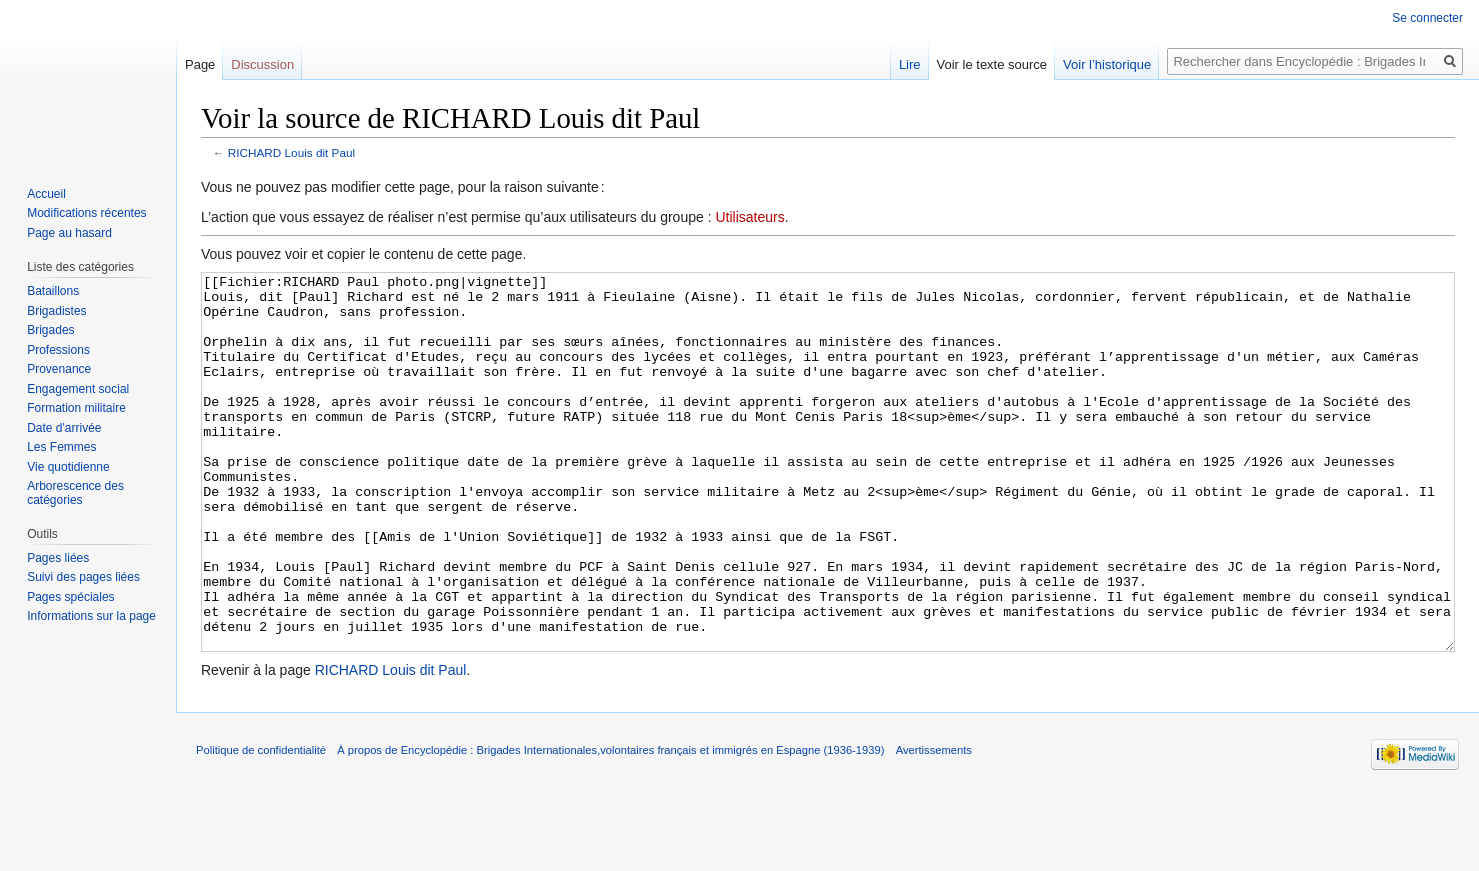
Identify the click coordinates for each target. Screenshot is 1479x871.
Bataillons (53, 291)
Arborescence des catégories (75, 493)
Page (200, 64)
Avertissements (934, 825)
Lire (910, 64)
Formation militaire (76, 408)
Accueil (46, 194)
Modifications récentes (86, 213)
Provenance (59, 369)
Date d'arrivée (64, 428)
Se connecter (1427, 18)
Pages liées (58, 558)
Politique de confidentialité (261, 825)
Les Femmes (61, 447)
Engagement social (78, 389)
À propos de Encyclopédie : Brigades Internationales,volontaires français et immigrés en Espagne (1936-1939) (610, 825)
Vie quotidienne (68, 467)
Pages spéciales (70, 597)
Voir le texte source (992, 64)
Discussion (262, 64)
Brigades (50, 330)
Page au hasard (69, 233)
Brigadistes (56, 311)
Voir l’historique (1107, 64)
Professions (58, 350)
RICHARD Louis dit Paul (291, 152)
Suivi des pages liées (83, 577)
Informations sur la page (91, 616)
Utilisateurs (749, 217)
